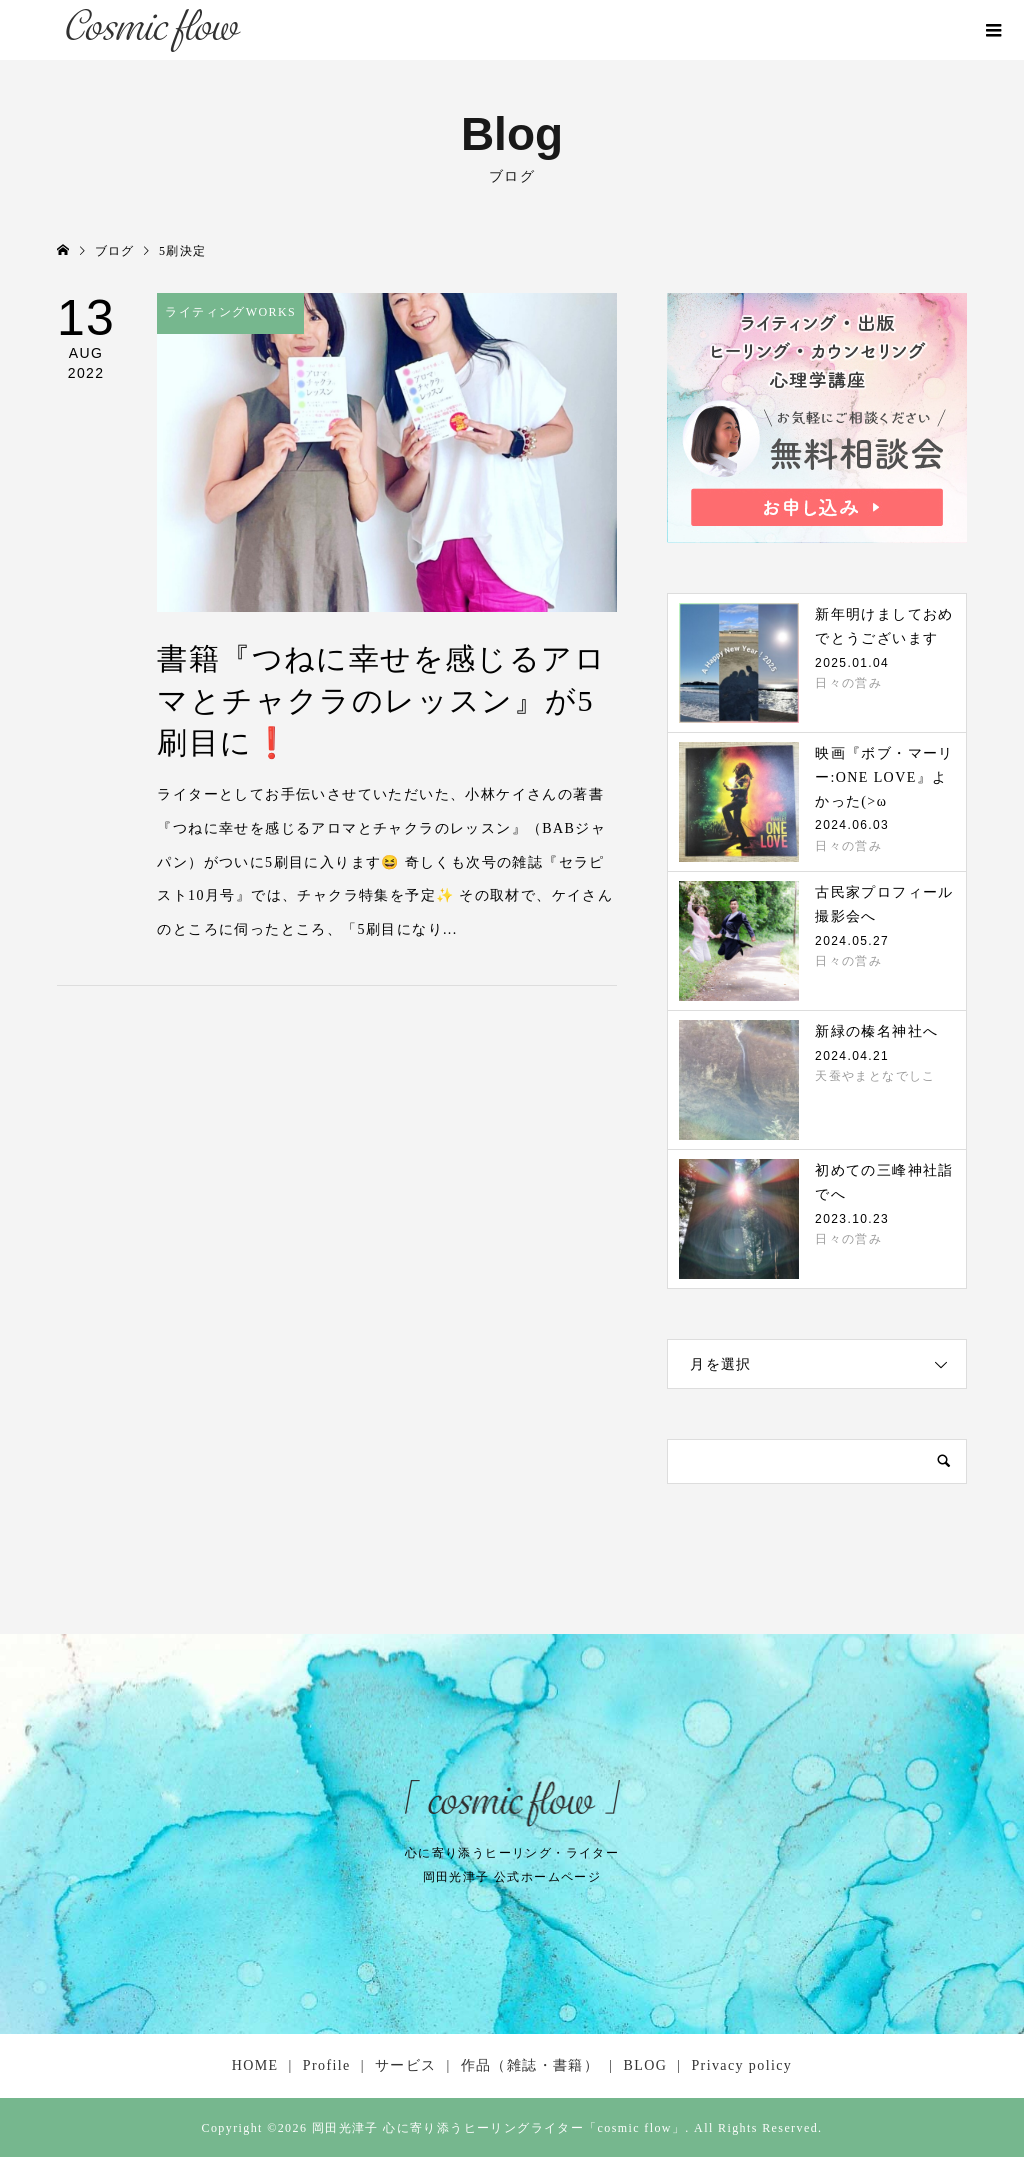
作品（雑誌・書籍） (530, 2065)
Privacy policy (741, 2065)
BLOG (645, 2065)
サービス (406, 2065)
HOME (255, 2065)
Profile (327, 2065)
